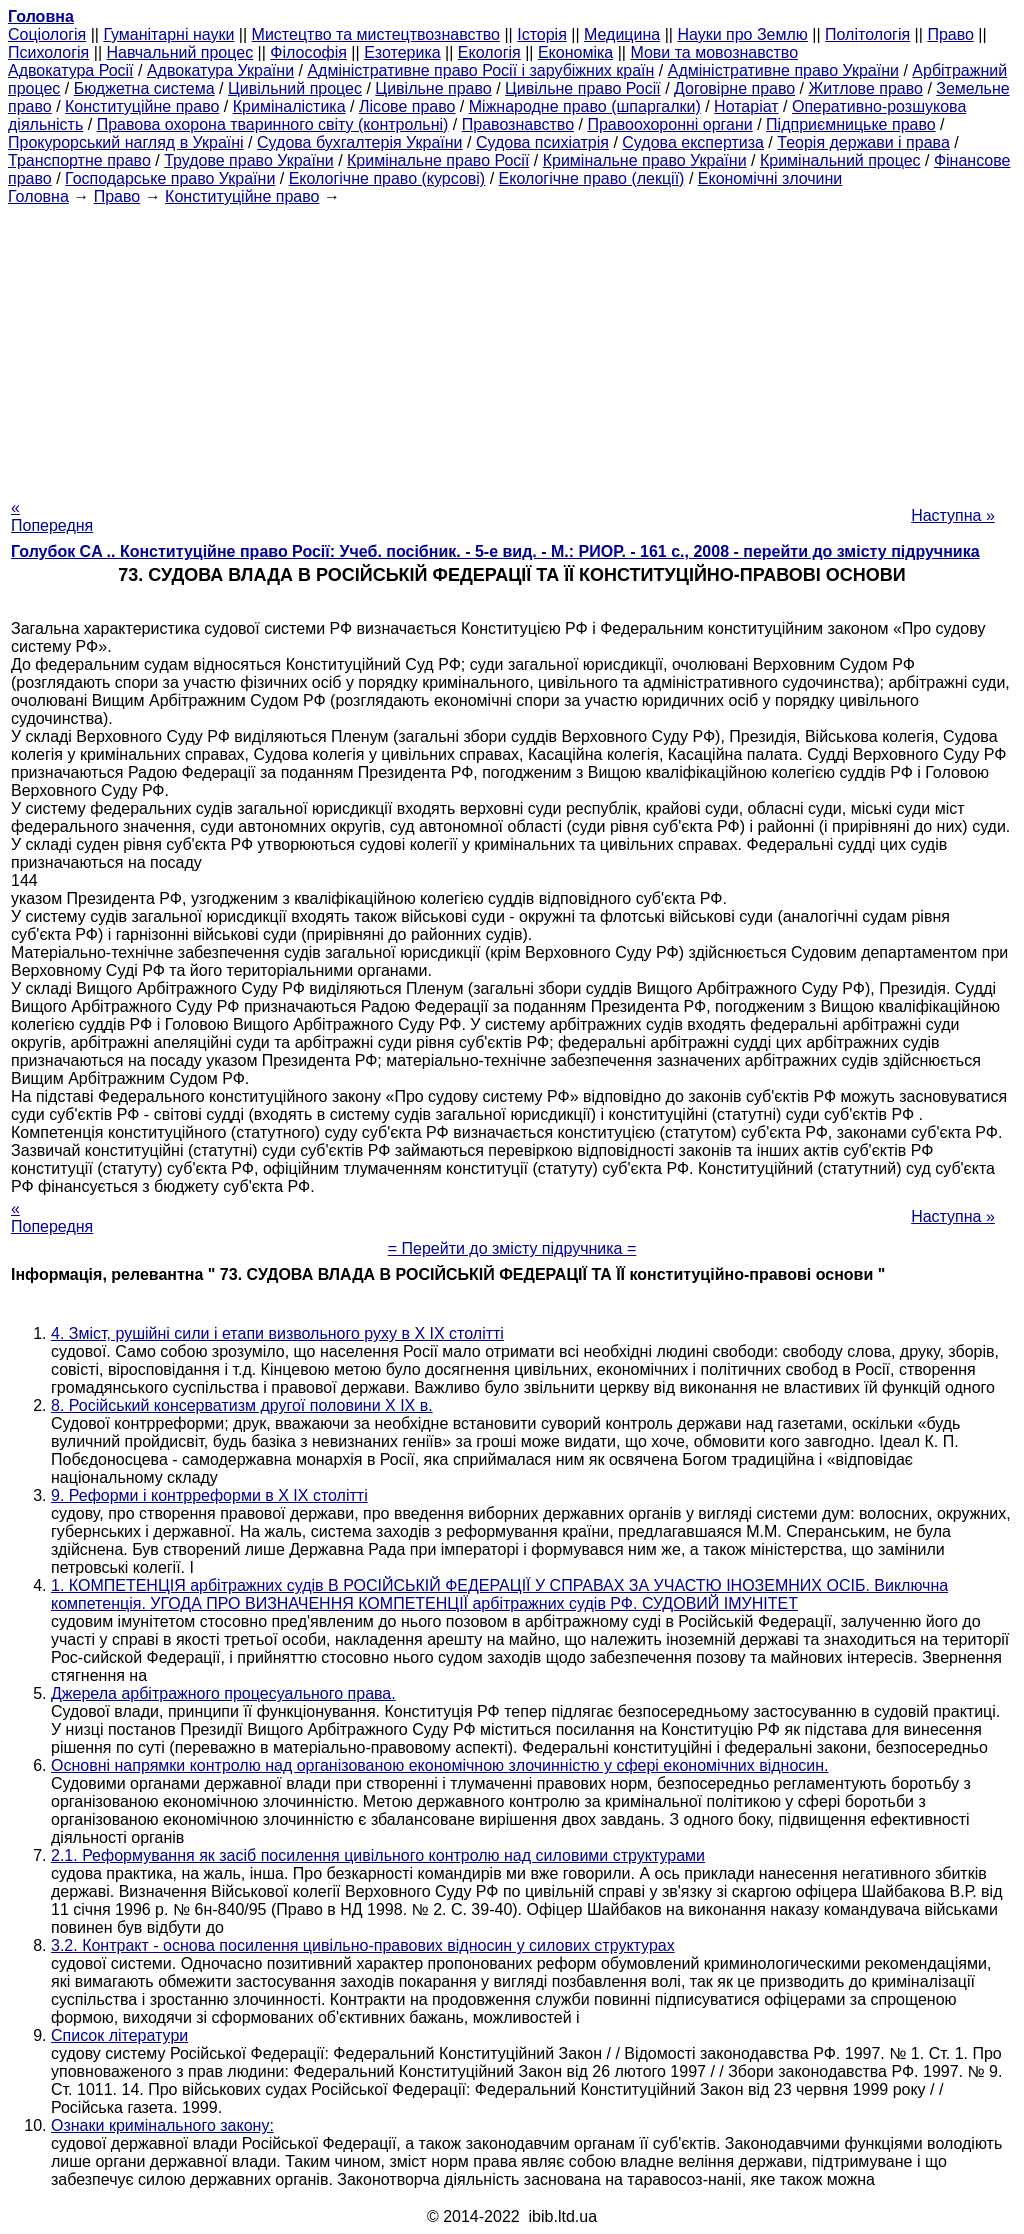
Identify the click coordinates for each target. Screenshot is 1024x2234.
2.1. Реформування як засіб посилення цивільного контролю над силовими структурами (378, 1855)
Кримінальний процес (840, 160)
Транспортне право (79, 160)
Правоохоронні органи (669, 124)
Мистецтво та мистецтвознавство (376, 34)
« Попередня (52, 516)
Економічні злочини (770, 178)
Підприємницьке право (851, 124)
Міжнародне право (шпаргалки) (585, 106)
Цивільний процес (295, 88)
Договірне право (734, 88)
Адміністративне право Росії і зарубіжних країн (480, 70)
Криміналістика (289, 106)
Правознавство (518, 124)
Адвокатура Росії (71, 70)
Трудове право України (249, 160)
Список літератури (119, 2035)
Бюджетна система (144, 88)
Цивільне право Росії (583, 88)
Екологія (489, 52)
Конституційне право (142, 106)
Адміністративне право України (783, 70)
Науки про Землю (742, 34)
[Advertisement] (512, 346)
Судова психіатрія (542, 142)
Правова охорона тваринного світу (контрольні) (273, 124)
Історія (542, 34)
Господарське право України (170, 178)
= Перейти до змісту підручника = (512, 1248)
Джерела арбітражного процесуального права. (223, 1693)
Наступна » (953, 515)
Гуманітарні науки (168, 34)
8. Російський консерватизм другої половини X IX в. (242, 1405)
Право (950, 34)
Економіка (575, 52)
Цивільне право (433, 88)
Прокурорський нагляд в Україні (126, 142)
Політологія (867, 34)
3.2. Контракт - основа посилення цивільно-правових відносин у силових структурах (363, 1945)
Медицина (622, 34)
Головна (38, 196)
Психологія (48, 52)
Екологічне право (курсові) (387, 178)
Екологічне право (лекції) (592, 178)
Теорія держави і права (863, 142)
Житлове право (866, 88)
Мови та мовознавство (714, 52)
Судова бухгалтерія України (360, 142)
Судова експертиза (693, 142)
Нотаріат (746, 106)
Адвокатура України (220, 70)
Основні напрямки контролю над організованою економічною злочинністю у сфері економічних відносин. (440, 1765)
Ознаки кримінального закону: (162, 2125)
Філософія (308, 52)
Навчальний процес (179, 52)
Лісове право (407, 106)
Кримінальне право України (645, 160)
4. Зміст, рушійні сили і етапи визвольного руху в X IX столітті (277, 1333)
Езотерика (402, 52)
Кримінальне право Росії (438, 160)
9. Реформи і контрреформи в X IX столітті (209, 1495)
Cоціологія (47, 34)
